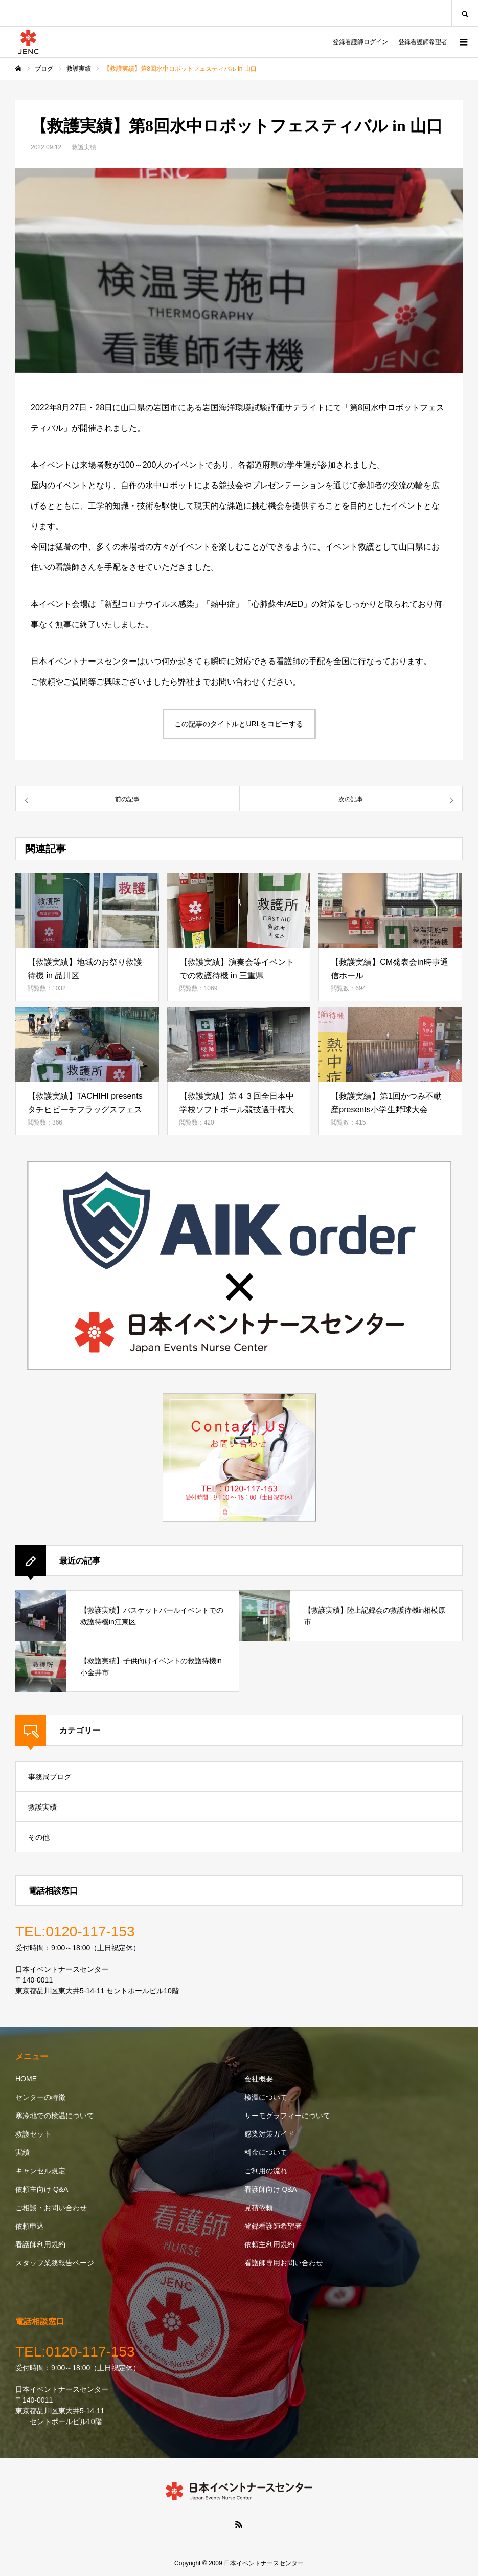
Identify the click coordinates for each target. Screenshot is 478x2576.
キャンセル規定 (40, 2171)
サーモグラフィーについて (287, 2115)
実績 (22, 2152)
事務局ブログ (49, 1777)
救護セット (33, 2134)
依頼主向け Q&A (41, 2189)
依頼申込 (29, 2226)
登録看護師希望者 (422, 42)
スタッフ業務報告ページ (54, 2263)
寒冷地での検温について (54, 2115)
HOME (26, 2079)
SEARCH (464, 13)
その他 (39, 1837)
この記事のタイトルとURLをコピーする (238, 724)
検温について (265, 2097)
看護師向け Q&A (270, 2189)
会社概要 (258, 2079)
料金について (265, 2152)
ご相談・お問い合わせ (51, 2208)
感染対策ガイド (269, 2134)
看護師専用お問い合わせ (283, 2263)
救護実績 (84, 147)
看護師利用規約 (40, 2244)
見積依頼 (258, 2208)
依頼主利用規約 (269, 2244)
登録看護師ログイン (360, 42)
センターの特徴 (40, 2097)
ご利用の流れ (265, 2171)
